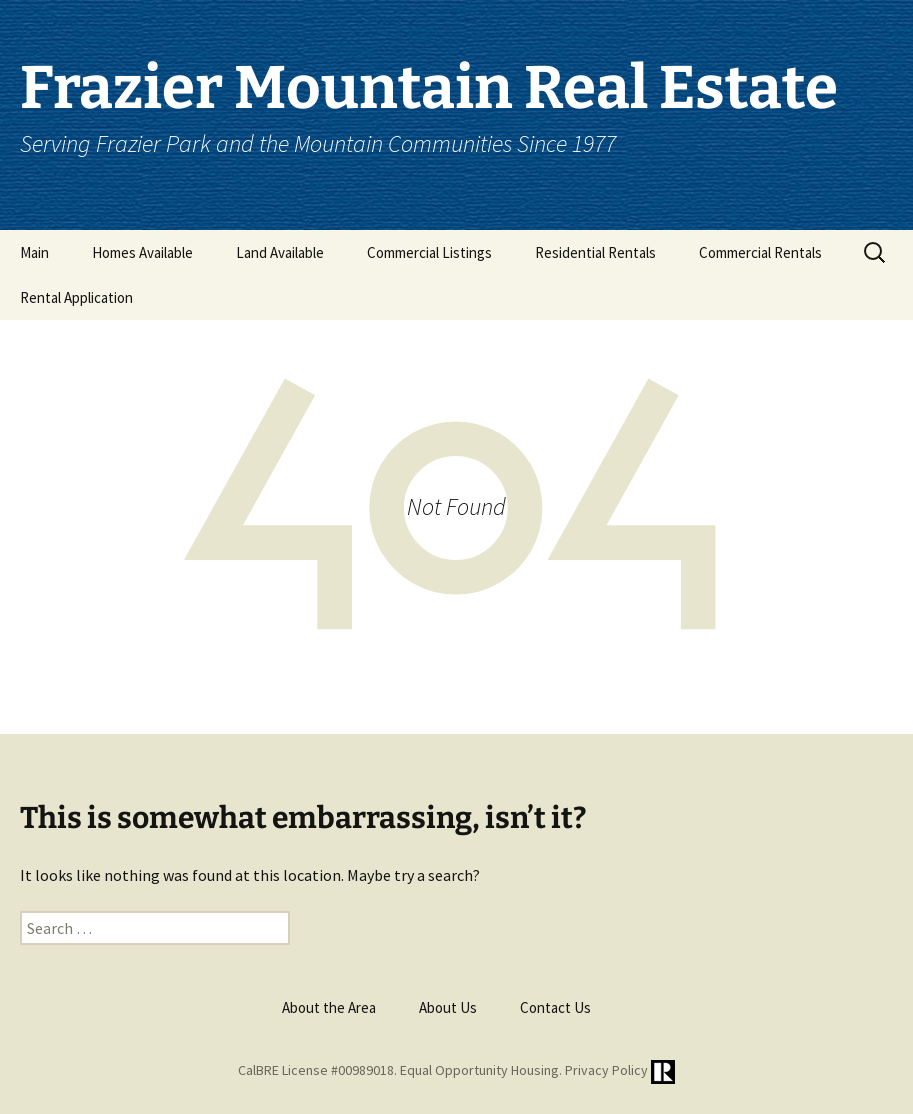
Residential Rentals (595, 252)
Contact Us (555, 1007)
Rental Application (76, 297)
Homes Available (142, 252)
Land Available (280, 252)
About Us (448, 1007)
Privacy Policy (606, 1071)
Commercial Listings (429, 252)
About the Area (329, 1007)
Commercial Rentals (760, 252)
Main (34, 252)
